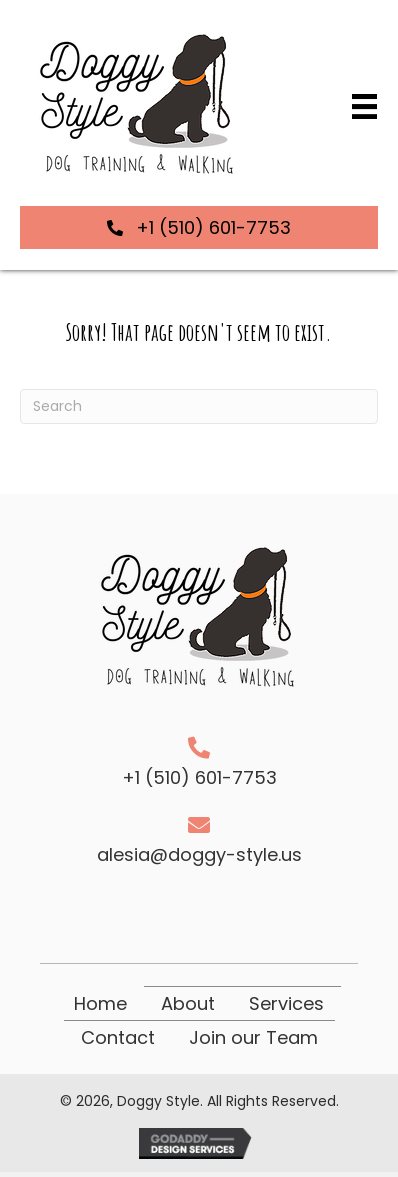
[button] (199, 227)
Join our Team (253, 1037)
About (188, 1003)
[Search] (199, 406)
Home (100, 1003)
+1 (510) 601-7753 (199, 777)
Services (286, 1003)
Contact (118, 1037)
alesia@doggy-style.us (199, 854)
